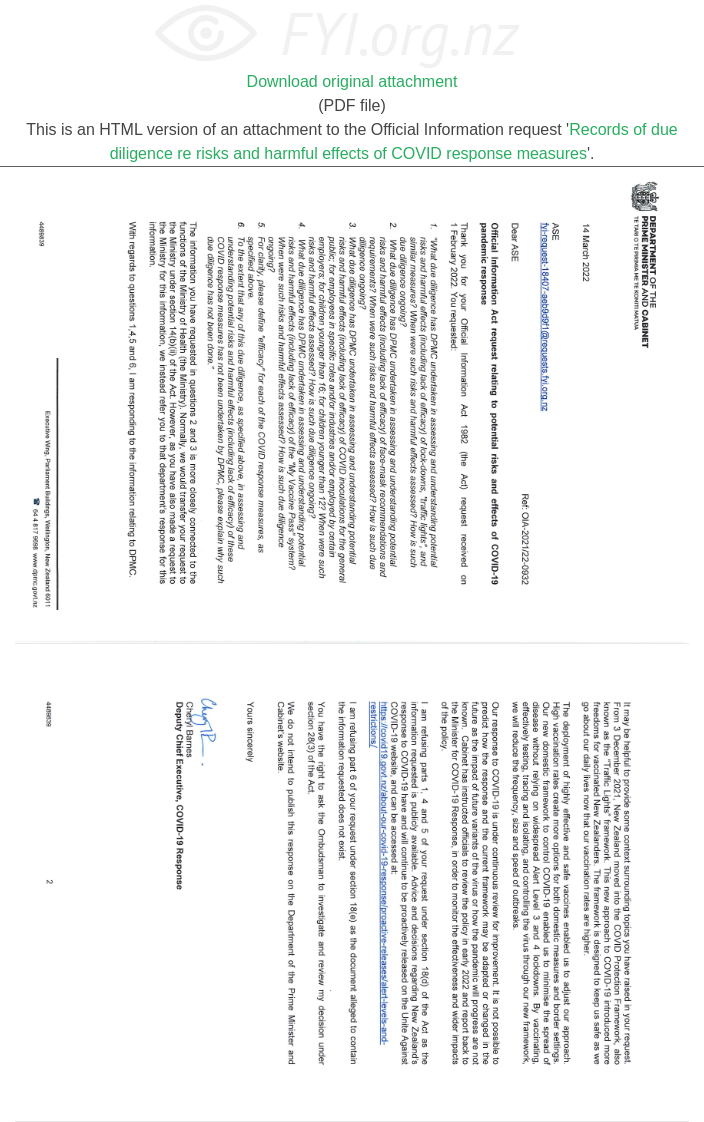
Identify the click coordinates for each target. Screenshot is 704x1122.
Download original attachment (352, 81)
